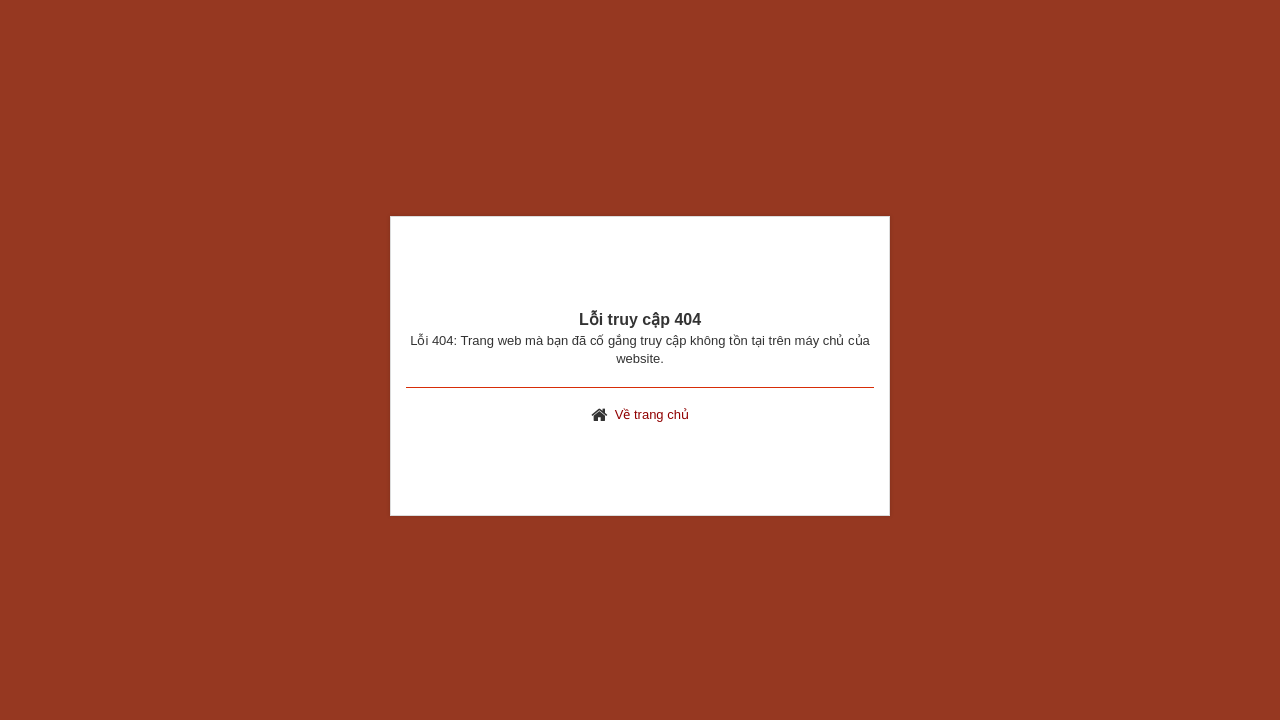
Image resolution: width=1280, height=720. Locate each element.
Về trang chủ (652, 414)
